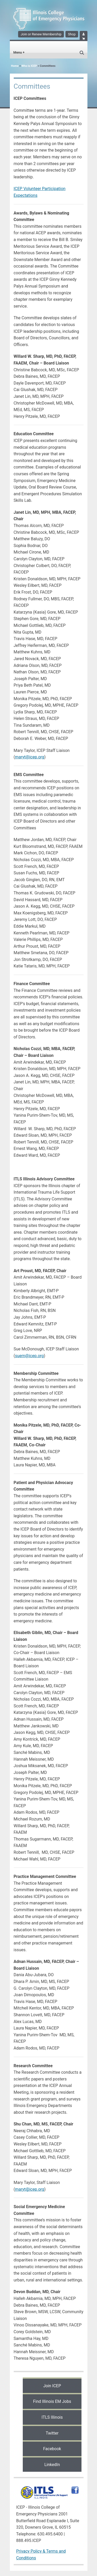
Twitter (52, 2433)
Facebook (52, 2448)
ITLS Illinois (52, 2417)
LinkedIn (52, 2464)
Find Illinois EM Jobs (52, 2401)
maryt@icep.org (29, 756)
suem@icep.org (29, 1355)
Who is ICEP (29, 66)
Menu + (19, 52)
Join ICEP (52, 2385)
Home (15, 66)
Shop (72, 34)
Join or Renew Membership (41, 34)
